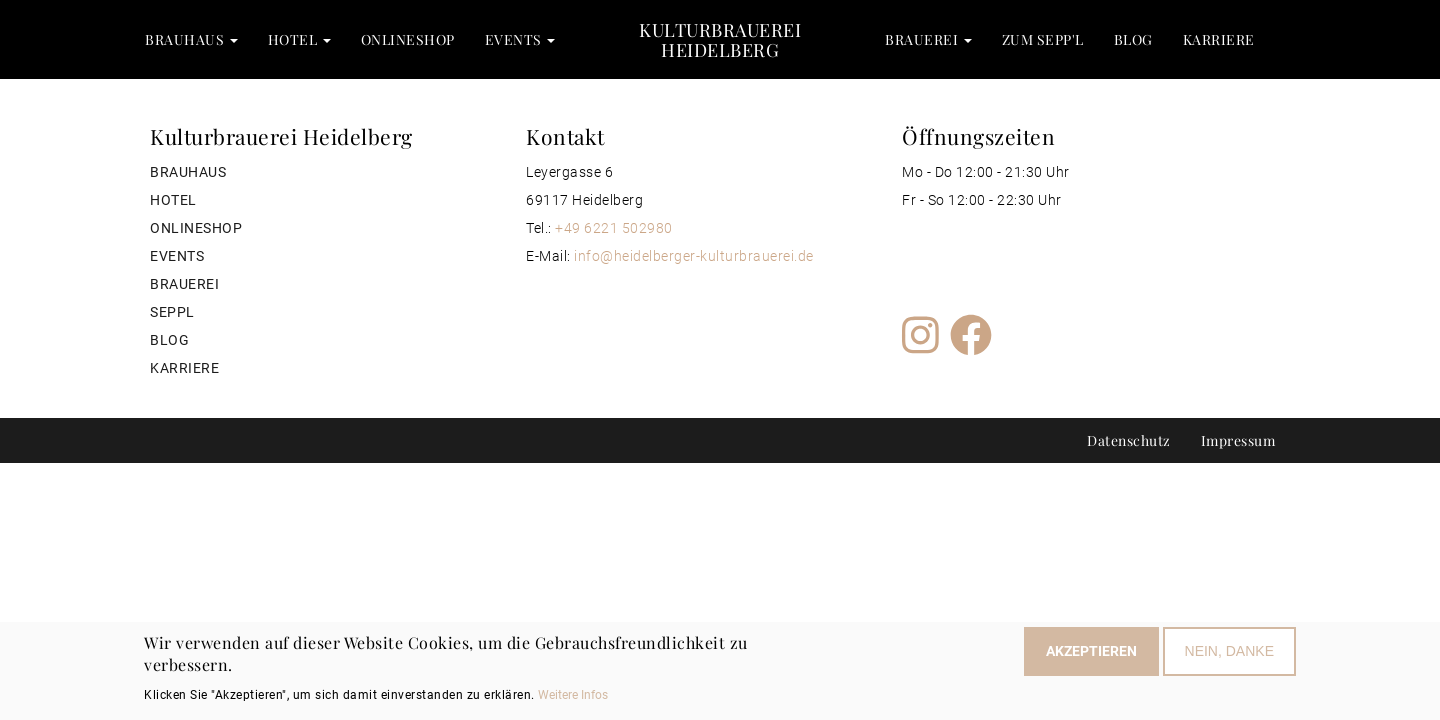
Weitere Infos (573, 698)
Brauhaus (191, 39)
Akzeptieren (1091, 655)
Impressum (1238, 440)
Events (520, 39)
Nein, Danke (1229, 655)
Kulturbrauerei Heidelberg (720, 39)
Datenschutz (1129, 440)
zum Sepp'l (1043, 39)
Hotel (299, 39)
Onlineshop (408, 39)
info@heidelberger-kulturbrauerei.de (694, 256)
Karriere (1219, 39)
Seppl (172, 312)
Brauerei (928, 39)
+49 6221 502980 (614, 228)
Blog (1133, 39)
